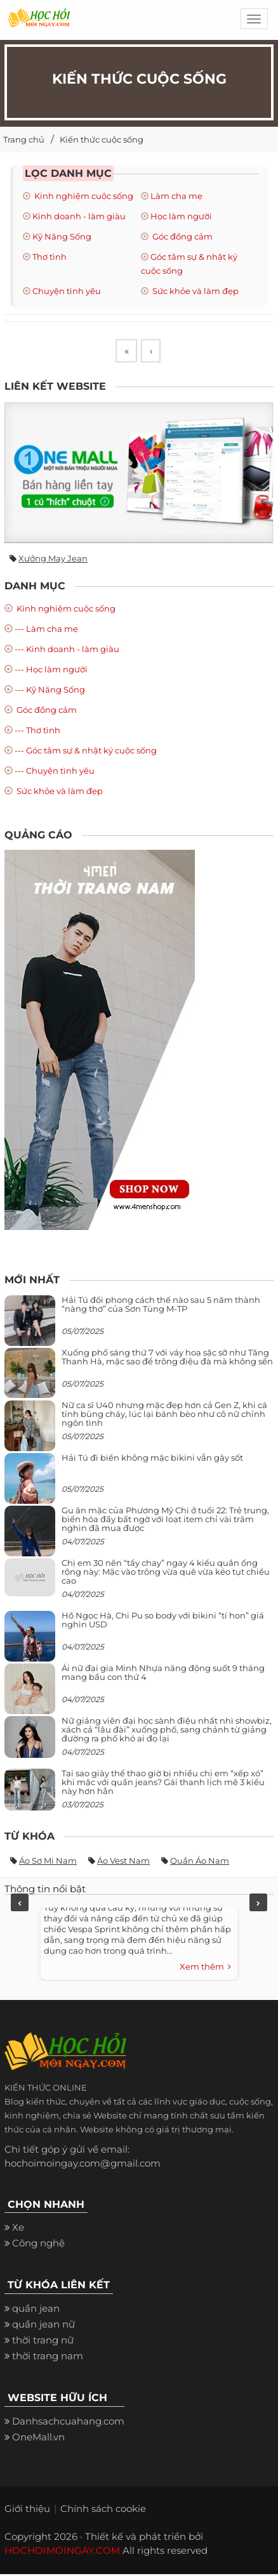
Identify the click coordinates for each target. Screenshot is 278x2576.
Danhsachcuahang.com (68, 2423)
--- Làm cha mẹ (46, 630)
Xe (18, 2229)
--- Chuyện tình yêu (55, 772)
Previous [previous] (20, 1904)
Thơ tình (49, 257)
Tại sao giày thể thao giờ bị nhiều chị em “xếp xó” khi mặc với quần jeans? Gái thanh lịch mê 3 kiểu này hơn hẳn (163, 1784)
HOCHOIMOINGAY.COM (62, 2552)
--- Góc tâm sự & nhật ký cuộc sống (86, 752)
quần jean (36, 2310)
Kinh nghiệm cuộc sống (82, 196)
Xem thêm (205, 1969)
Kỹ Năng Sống (61, 236)
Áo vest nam (123, 1862)
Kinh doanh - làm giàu (79, 216)
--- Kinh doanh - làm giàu (67, 650)
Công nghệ (38, 2245)
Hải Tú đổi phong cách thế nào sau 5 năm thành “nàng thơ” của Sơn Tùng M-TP (161, 1306)
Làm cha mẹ (176, 196)
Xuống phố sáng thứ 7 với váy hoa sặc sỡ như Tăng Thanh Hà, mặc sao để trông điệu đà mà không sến (167, 1358)
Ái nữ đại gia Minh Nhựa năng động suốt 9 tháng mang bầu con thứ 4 (163, 1674)
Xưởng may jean (53, 560)
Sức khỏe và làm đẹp (194, 291)
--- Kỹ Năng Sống (50, 691)
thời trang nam (47, 2358)
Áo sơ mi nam (48, 1862)
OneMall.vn (38, 2439)
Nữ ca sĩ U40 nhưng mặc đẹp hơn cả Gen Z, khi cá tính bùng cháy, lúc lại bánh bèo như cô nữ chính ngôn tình (164, 1416)
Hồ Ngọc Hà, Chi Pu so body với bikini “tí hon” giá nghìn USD (163, 1621)
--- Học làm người (51, 670)
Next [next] (258, 1904)
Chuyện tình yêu (66, 291)
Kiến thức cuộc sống (101, 139)
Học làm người (181, 216)
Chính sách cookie (103, 2510)
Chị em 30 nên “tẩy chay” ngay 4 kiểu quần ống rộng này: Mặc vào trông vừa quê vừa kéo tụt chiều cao (166, 1574)
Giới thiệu (27, 2510)
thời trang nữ (43, 2342)
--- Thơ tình (37, 731)
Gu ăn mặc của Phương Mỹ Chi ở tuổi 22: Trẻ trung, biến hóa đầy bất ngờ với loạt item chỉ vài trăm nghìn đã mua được (165, 1521)
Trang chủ (23, 139)
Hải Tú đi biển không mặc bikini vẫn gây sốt (152, 1459)
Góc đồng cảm (181, 236)
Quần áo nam (199, 1862)
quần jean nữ (43, 2326)
